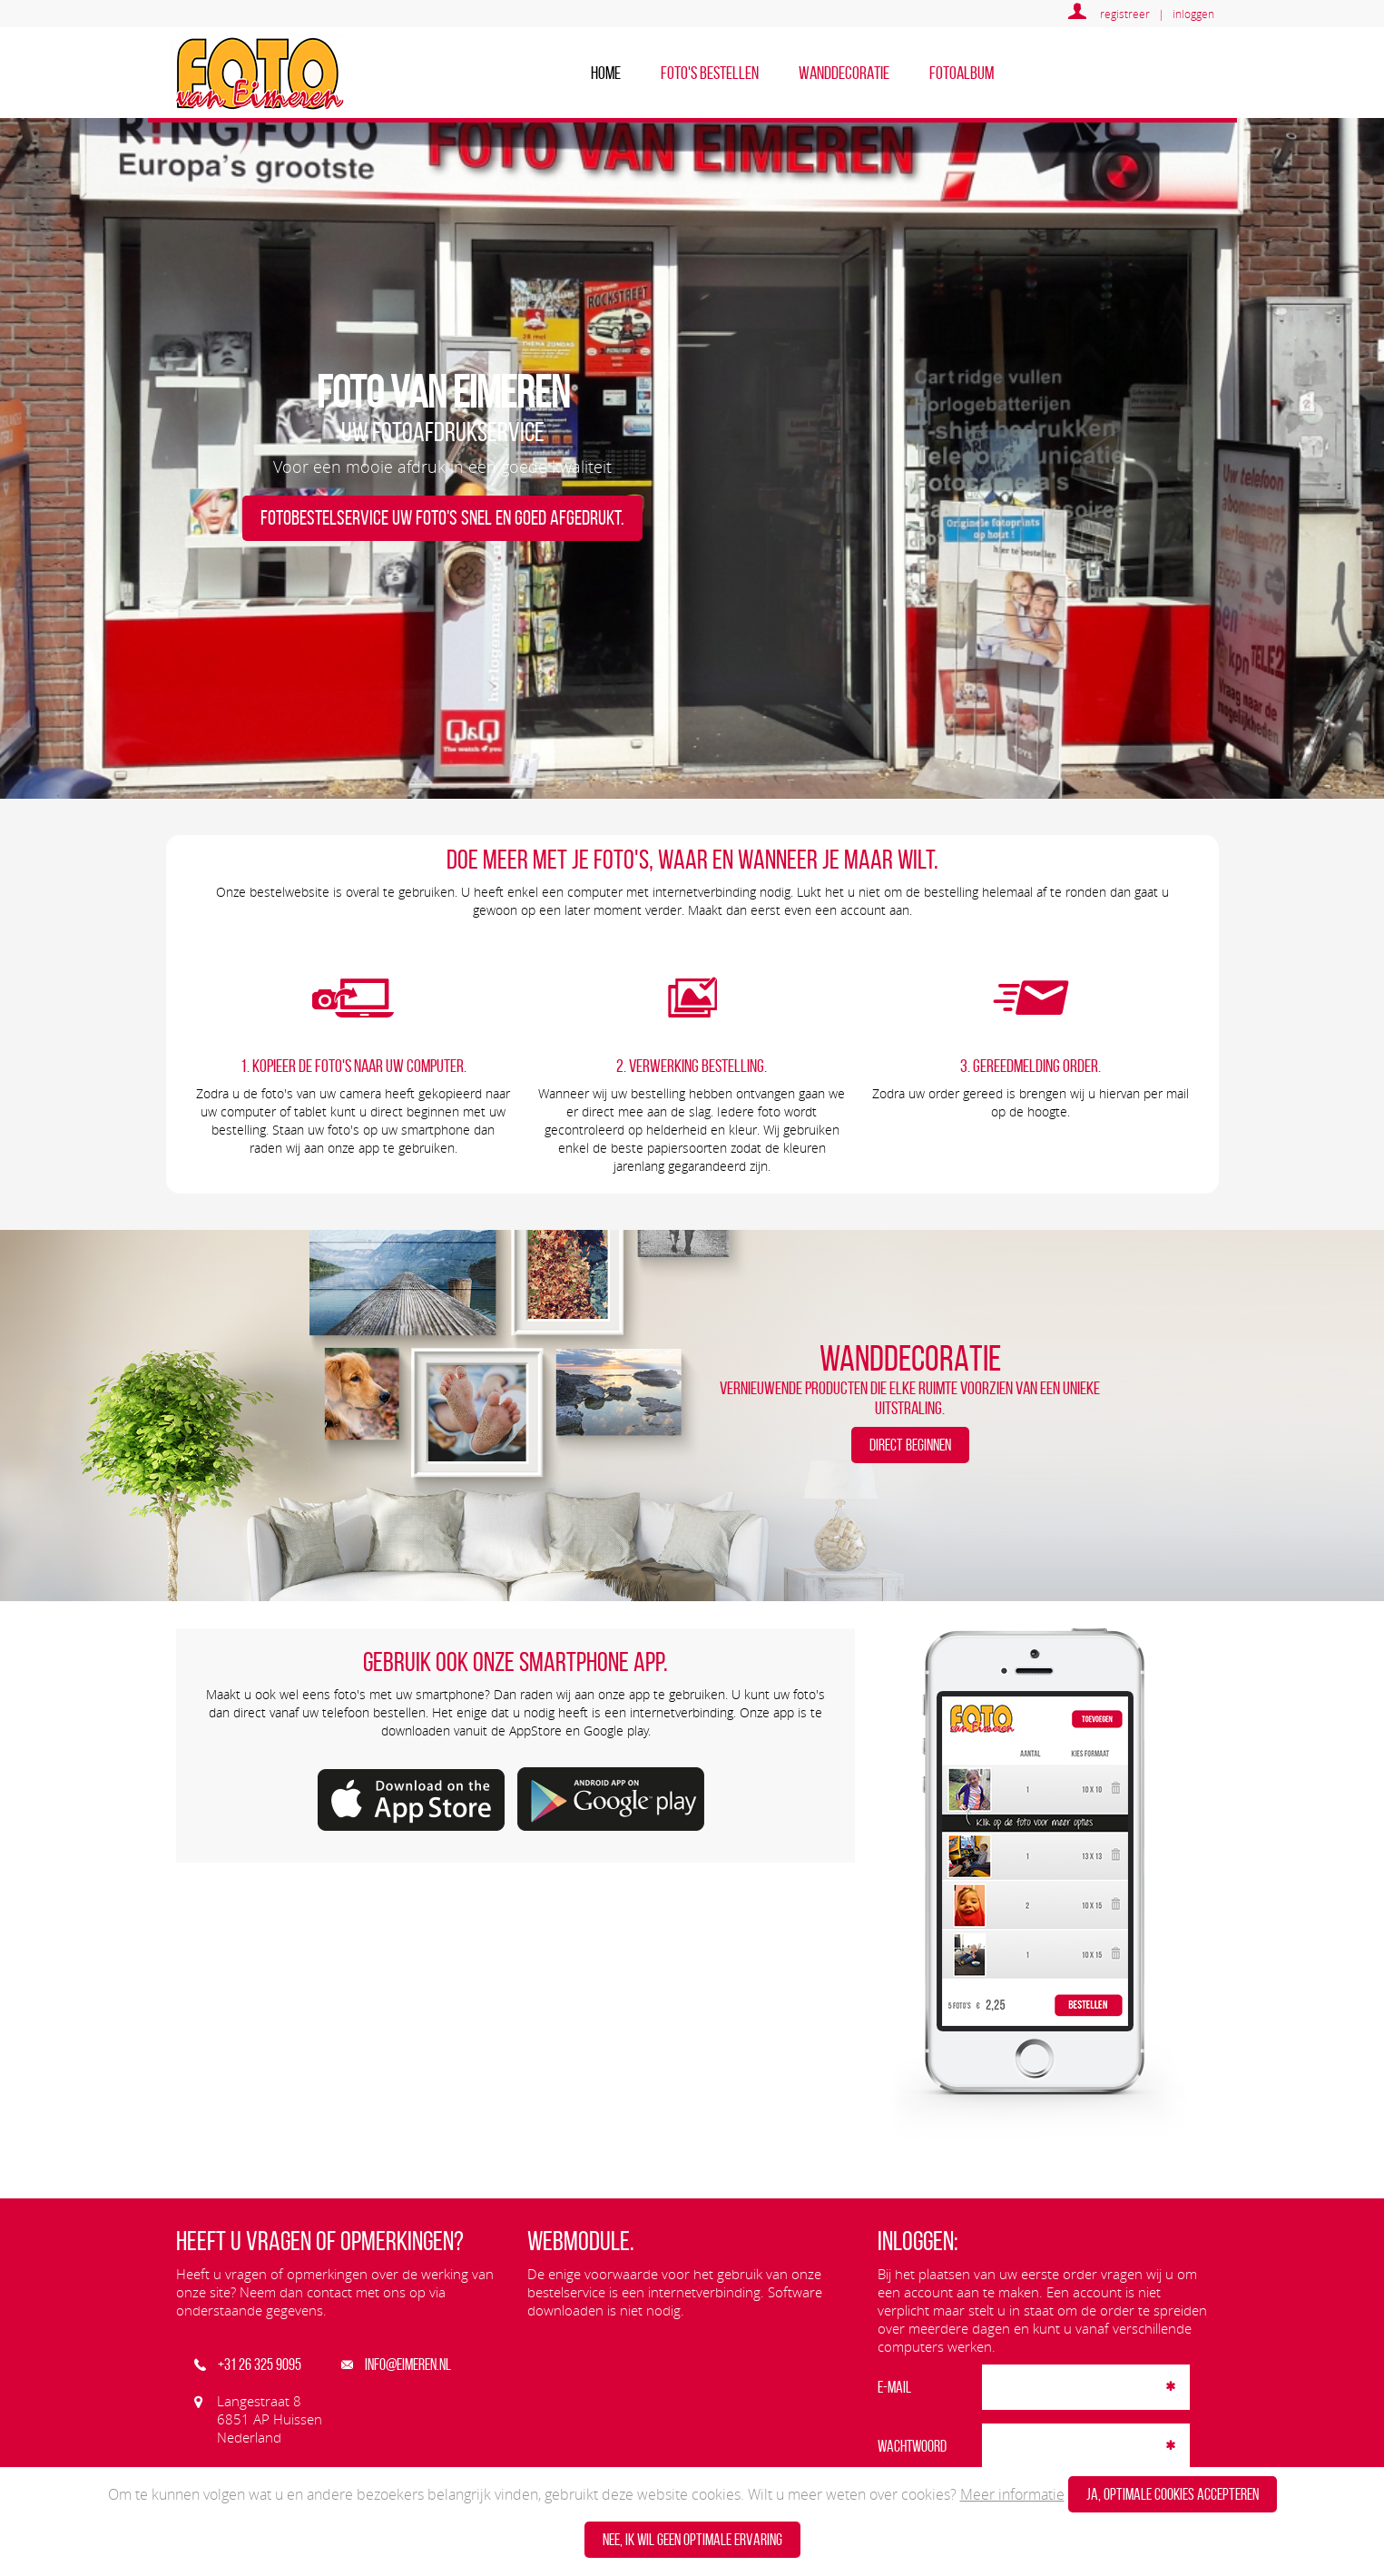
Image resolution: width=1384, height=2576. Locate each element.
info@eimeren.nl (396, 2364)
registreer (1125, 13)
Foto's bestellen (710, 73)
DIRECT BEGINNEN (910, 1445)
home (606, 73)
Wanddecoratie (844, 73)
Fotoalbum (961, 73)
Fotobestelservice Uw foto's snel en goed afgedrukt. (442, 517)
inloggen (1193, 13)
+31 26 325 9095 (247, 2364)
